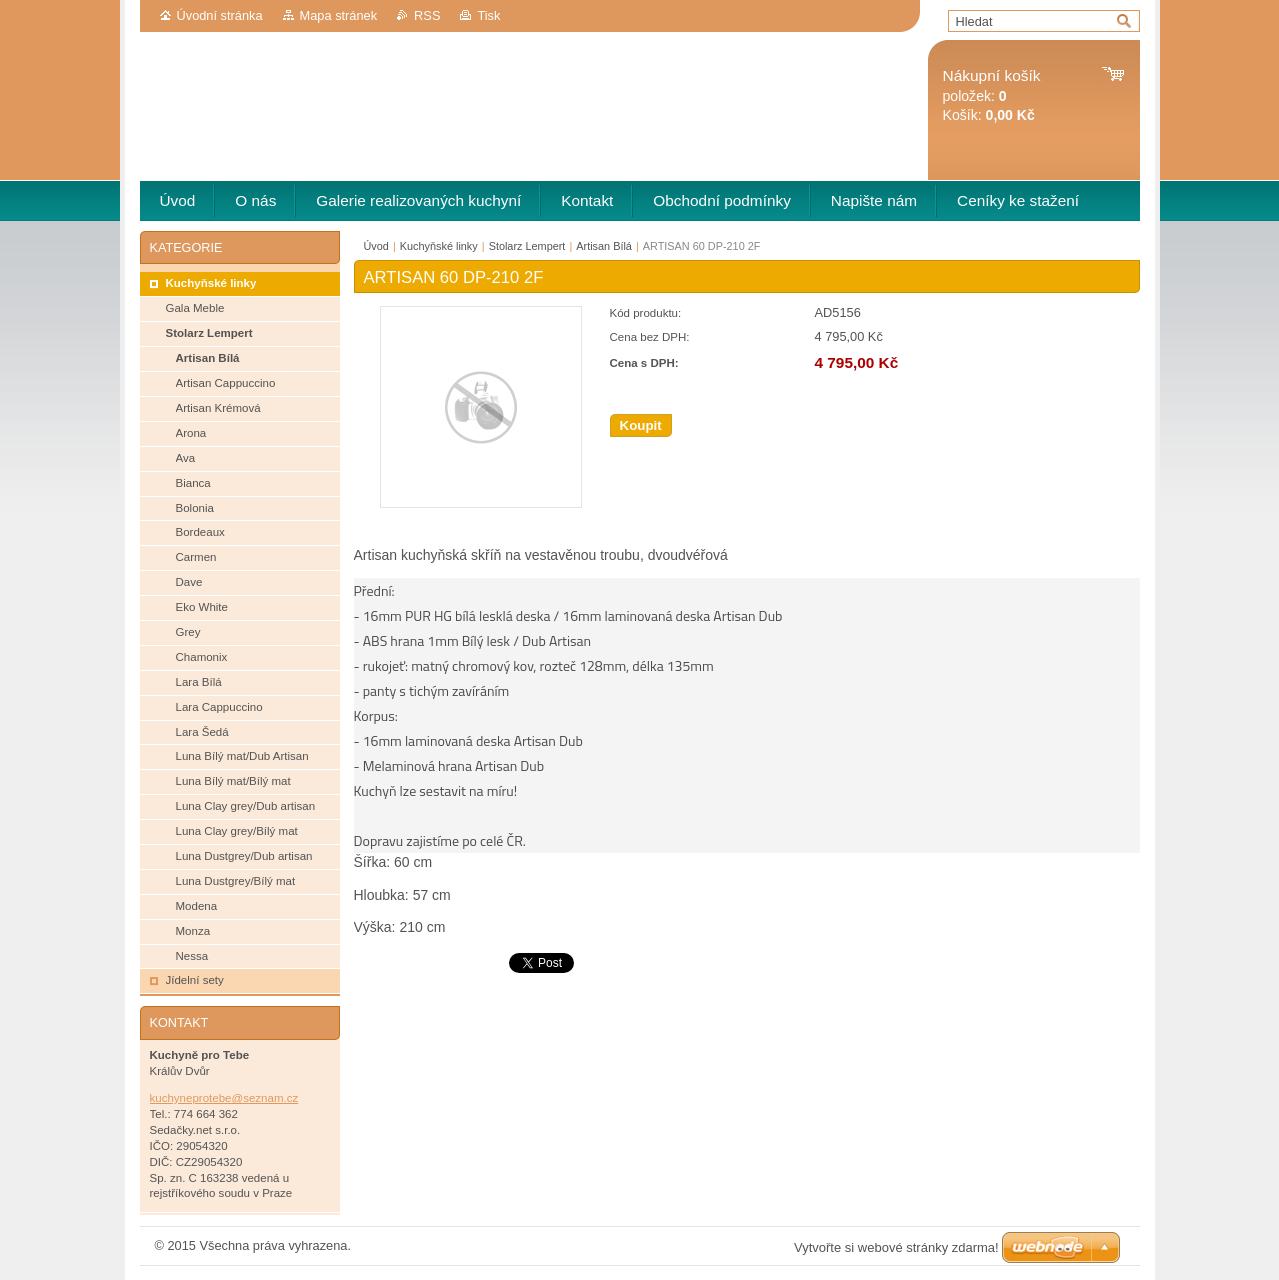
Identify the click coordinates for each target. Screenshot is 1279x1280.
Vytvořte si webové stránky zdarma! (896, 1247)
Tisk (488, 15)
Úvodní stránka (220, 15)
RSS (427, 15)
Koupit (641, 425)
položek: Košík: (992, 95)
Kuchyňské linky (439, 246)
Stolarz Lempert (527, 246)
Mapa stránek (339, 15)
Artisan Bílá (604, 246)
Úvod (376, 246)
